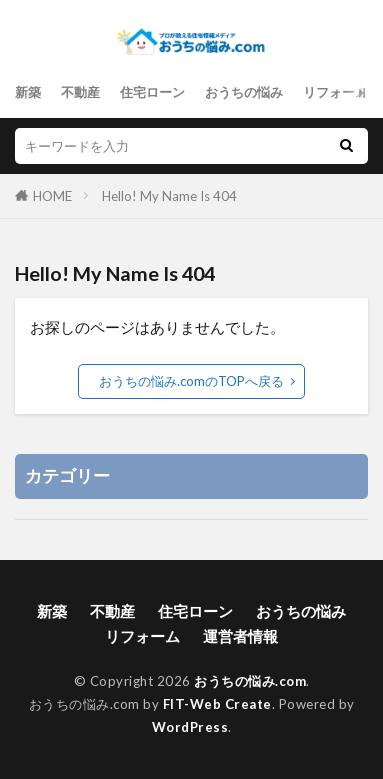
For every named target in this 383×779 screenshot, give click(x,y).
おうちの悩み (244, 92)
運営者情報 (240, 636)
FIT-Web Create (217, 704)
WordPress (190, 727)
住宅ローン (152, 92)
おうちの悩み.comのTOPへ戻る (191, 381)
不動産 (80, 92)
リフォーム (335, 92)
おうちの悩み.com (250, 681)
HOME (52, 196)
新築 (28, 92)
